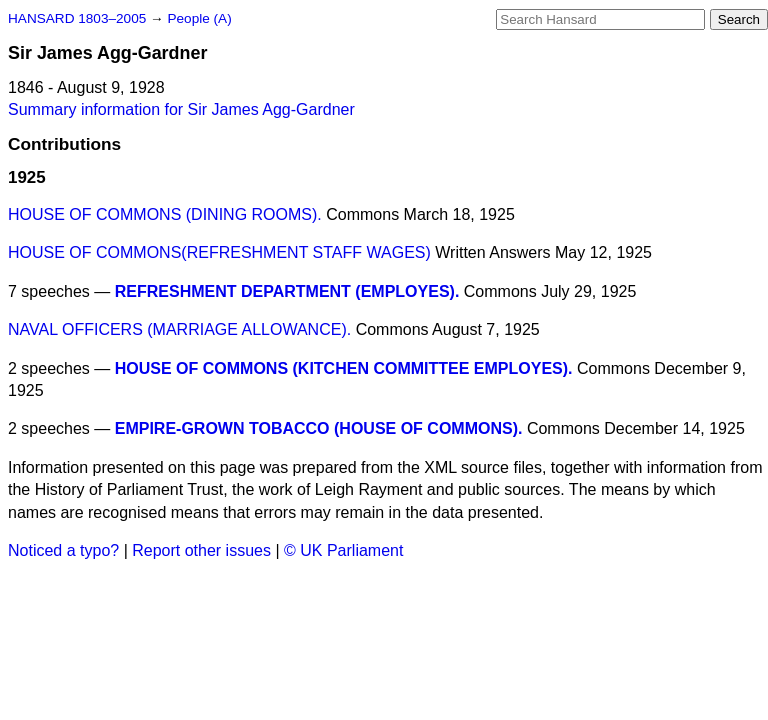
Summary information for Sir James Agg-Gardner (181, 109)
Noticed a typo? (63, 550)
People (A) (199, 18)
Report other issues (201, 550)
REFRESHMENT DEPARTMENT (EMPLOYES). (287, 291)
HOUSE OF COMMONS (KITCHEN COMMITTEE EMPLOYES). (344, 368)
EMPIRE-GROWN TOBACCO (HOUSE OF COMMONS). (319, 428)
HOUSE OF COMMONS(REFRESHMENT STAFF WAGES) (219, 252)
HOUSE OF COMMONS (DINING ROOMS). (165, 214)
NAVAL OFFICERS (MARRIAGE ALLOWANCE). (179, 329)
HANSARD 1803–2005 (77, 18)
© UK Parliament (343, 550)
